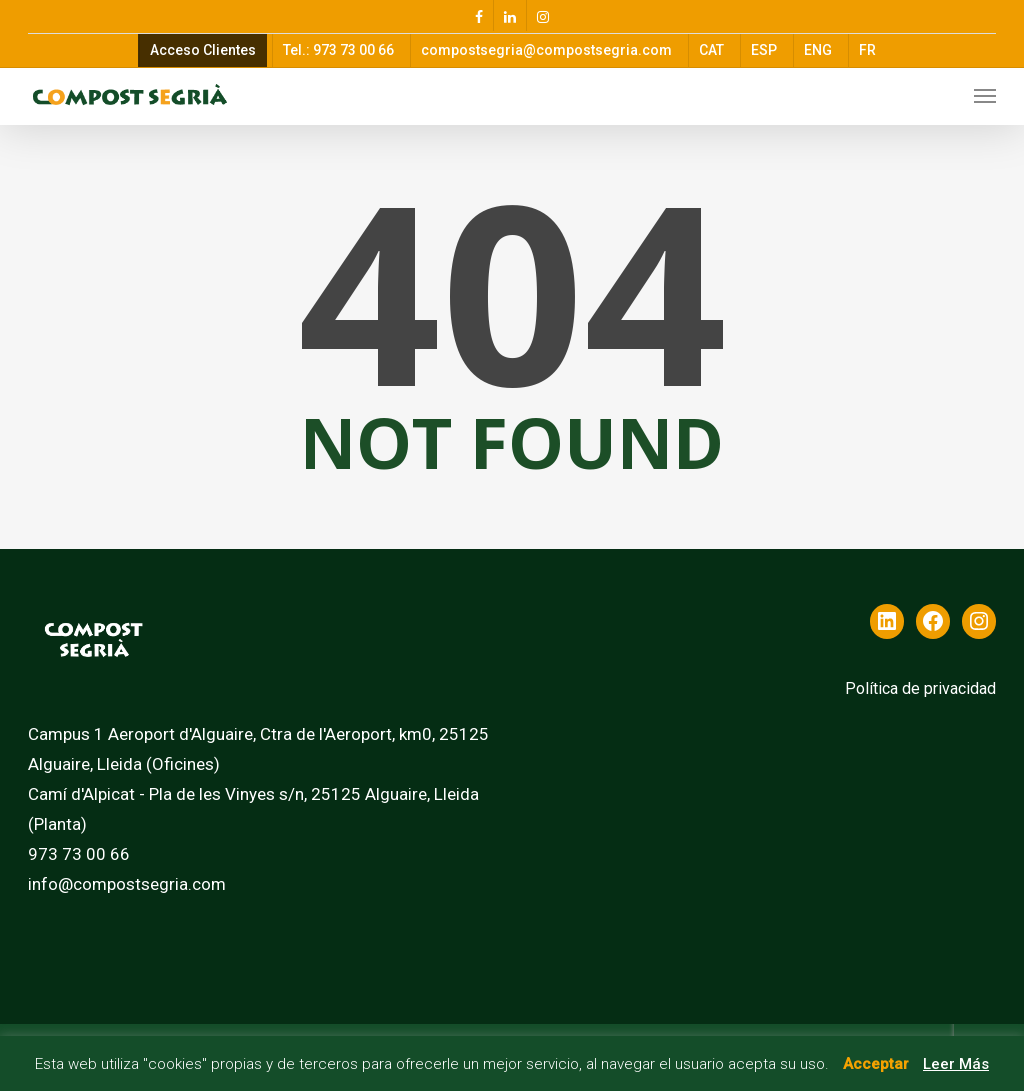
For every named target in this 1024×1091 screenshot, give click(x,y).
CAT (711, 50)
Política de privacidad (920, 688)
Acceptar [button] (876, 1064)
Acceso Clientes (203, 50)
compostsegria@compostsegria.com (546, 50)
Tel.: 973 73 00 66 (338, 50)
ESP (764, 50)
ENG (818, 50)
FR (867, 50)
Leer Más (956, 1064)
